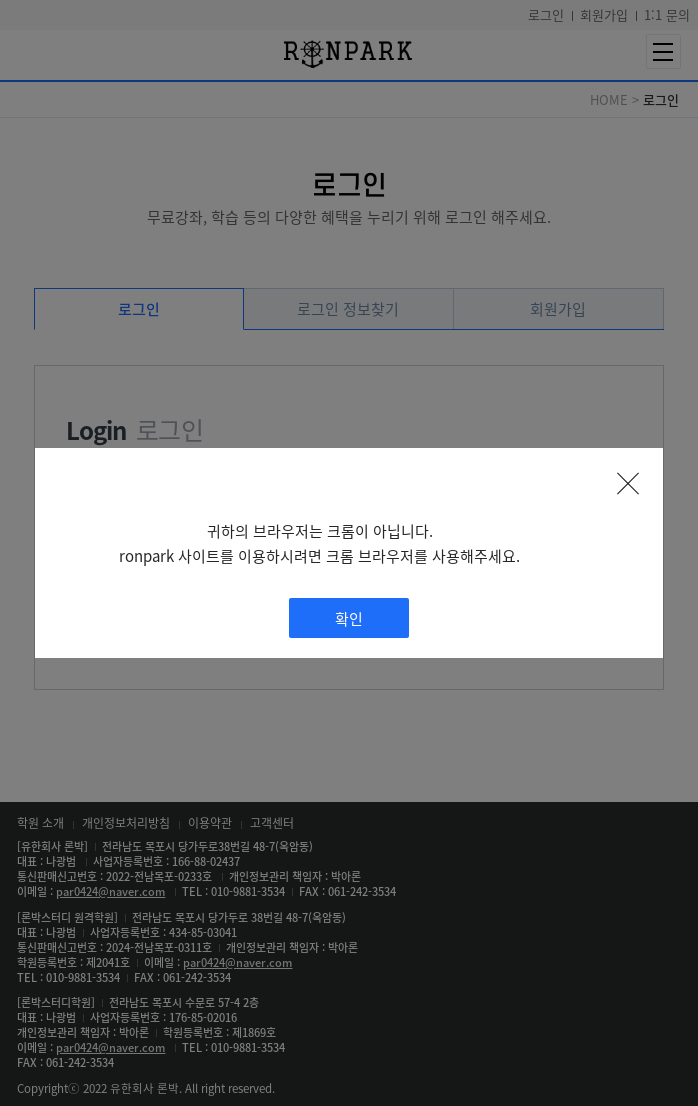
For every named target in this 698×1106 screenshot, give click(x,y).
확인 (349, 618)
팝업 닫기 (628, 483)
